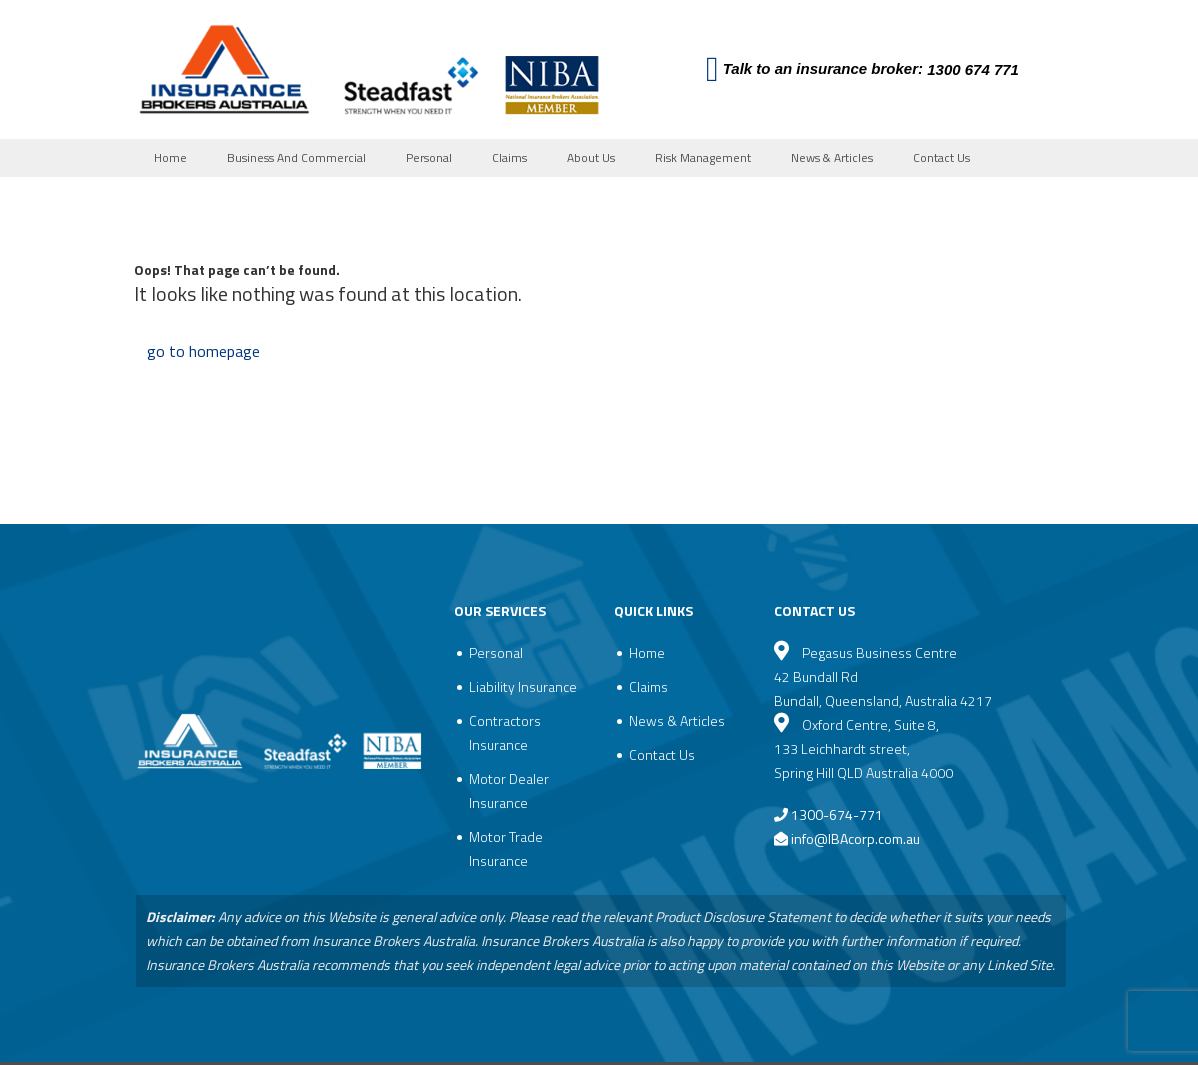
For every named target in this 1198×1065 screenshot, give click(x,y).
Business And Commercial (296, 157)
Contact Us (941, 157)
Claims (509, 157)
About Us (591, 157)
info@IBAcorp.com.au (855, 838)
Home (170, 157)
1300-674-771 (828, 814)
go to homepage (203, 351)
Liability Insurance (523, 686)
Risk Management (703, 157)
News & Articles (832, 157)
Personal (429, 157)
